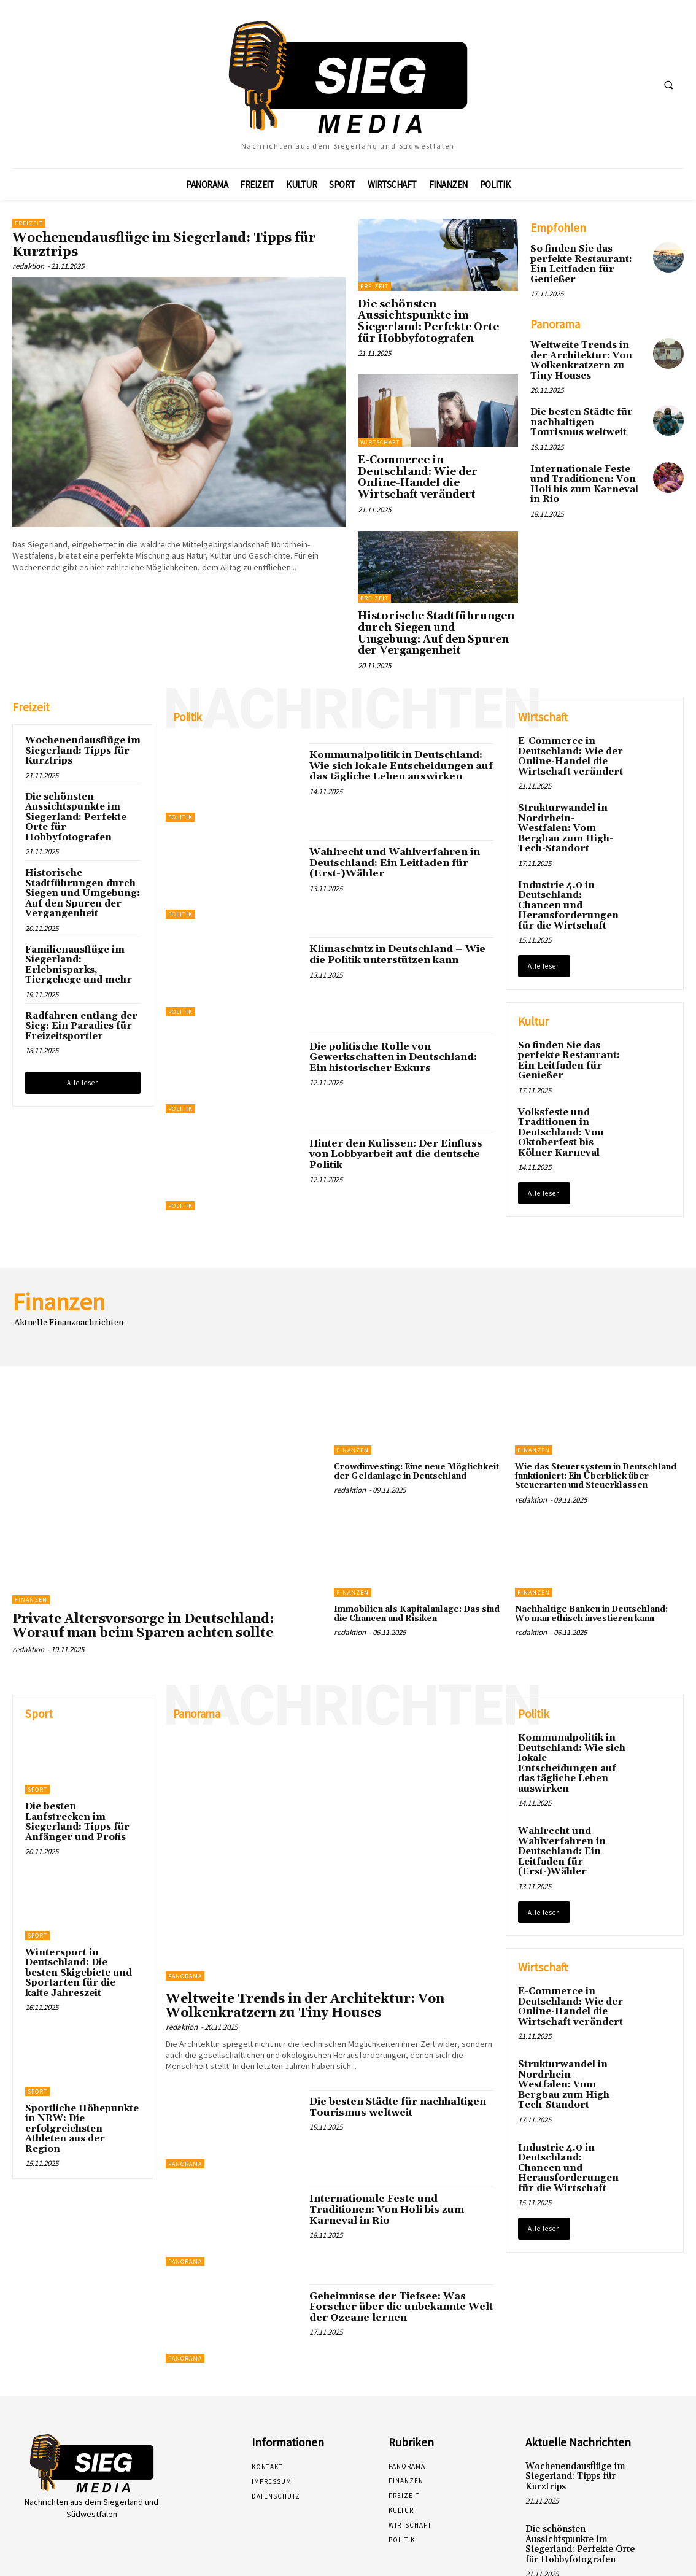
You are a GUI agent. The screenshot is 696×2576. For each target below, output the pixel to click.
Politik (180, 764)
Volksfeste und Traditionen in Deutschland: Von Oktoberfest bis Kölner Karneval (571, 1056)
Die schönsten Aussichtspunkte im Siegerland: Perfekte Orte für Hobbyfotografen (436, 313)
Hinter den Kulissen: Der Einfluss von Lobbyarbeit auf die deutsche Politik (391, 1100)
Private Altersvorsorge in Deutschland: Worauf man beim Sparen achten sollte (143, 1573)
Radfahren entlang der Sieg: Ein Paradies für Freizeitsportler (77, 964)
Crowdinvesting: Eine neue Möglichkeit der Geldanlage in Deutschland (404, 1424)
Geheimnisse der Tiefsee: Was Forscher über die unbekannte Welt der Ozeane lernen (396, 2253)
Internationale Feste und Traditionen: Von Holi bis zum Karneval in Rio (587, 461)
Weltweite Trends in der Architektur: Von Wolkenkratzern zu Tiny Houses (586, 346)
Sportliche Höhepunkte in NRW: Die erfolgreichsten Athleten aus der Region (81, 2054)
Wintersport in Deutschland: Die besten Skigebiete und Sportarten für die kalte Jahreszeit (81, 1906)
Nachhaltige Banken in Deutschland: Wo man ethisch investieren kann (598, 1570)
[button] (668, 84)
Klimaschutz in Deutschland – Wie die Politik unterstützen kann (401, 902)
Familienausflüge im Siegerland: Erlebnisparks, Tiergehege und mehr (74, 904)
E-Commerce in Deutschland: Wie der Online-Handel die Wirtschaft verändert (435, 451)
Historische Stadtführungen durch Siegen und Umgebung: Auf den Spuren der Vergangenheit (436, 589)
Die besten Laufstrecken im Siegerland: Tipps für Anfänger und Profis (81, 1764)
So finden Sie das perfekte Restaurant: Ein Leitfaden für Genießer (586, 258)
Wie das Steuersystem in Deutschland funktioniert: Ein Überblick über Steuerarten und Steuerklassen (587, 1428)
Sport (37, 1737)
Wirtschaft (380, 424)
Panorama (185, 1923)
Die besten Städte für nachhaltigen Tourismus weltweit (585, 407)
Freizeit (29, 223)
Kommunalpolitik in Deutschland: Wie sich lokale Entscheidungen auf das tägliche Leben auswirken (395, 712)
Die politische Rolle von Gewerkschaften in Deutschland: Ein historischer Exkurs (398, 1003)
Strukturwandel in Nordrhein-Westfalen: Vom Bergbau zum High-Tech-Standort (569, 766)
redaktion (28, 266)
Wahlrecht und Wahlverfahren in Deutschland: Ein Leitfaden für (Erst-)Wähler (391, 809)
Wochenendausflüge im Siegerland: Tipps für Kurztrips (163, 245)
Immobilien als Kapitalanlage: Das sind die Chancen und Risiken (413, 1570)
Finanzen (31, 1547)
